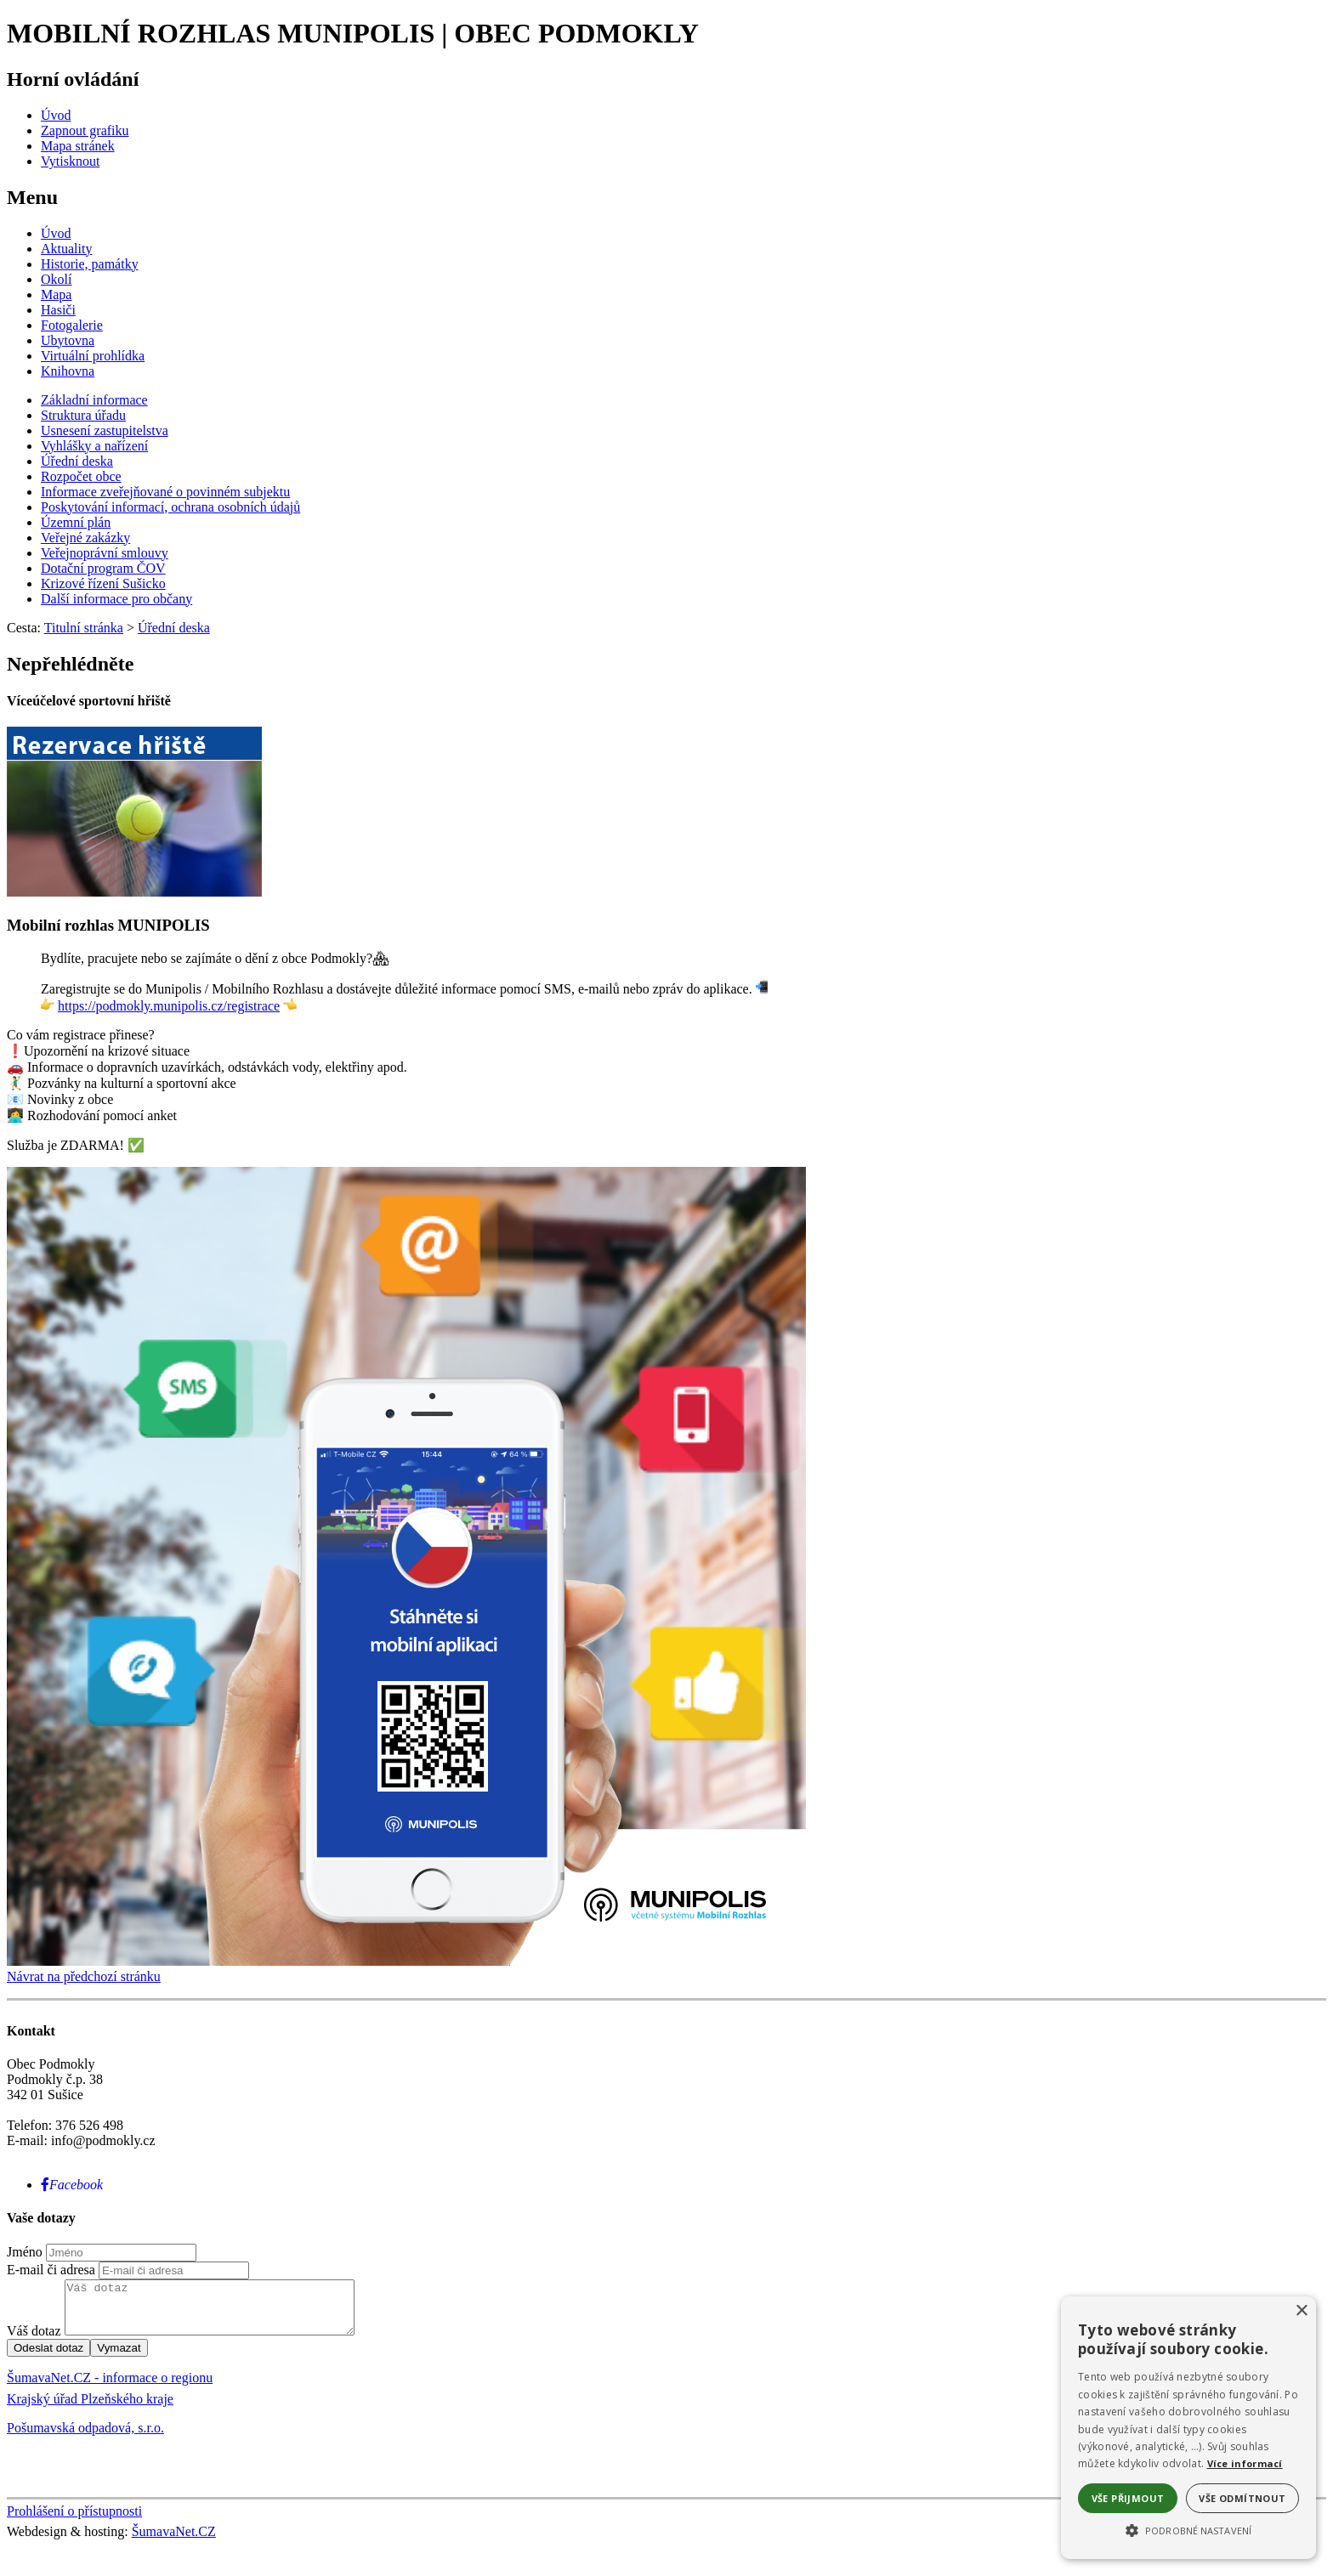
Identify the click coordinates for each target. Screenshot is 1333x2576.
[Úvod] (56, 115)
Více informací (1245, 2463)
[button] (1188, 2529)
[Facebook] (72, 2184)
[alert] (1188, 2427)
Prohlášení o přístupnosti (74, 2521)
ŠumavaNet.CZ (174, 2541)
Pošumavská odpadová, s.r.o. (85, 2438)
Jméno (25, 2252)
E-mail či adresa (51, 2269)
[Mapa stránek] (78, 146)
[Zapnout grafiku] (85, 130)
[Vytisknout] (70, 161)
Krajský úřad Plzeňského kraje (90, 2409)
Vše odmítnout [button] (1242, 2498)
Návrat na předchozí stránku (84, 1976)
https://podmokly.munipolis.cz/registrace (169, 1006)
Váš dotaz (34, 2341)
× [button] (1301, 2311)
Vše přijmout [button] (1128, 2498)
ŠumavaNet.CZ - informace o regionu (110, 2388)
